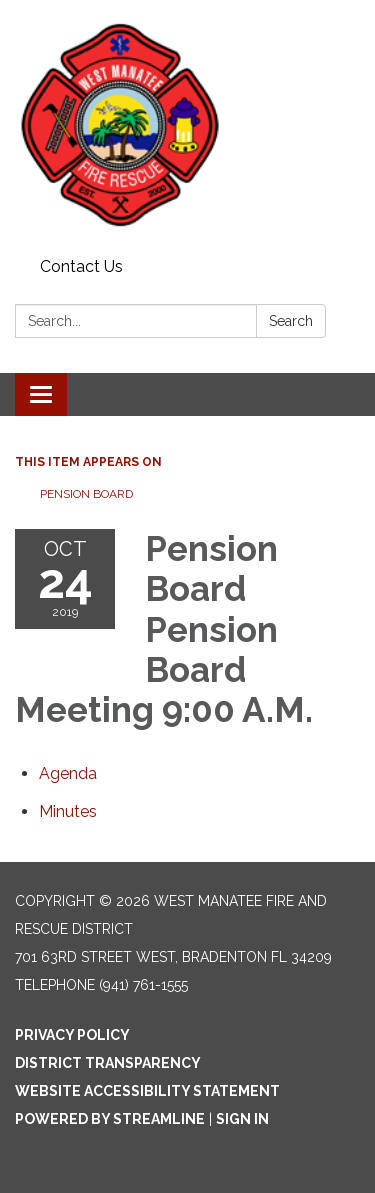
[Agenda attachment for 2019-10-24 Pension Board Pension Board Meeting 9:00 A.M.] (68, 773)
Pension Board (86, 494)
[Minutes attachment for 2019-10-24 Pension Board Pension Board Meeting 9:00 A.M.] (68, 811)
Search (291, 321)
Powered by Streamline (110, 1119)
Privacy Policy (72, 1035)
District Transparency (108, 1063)
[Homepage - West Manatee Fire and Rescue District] (187, 125)
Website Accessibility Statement (147, 1091)
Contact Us (81, 266)
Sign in (242, 1119)
